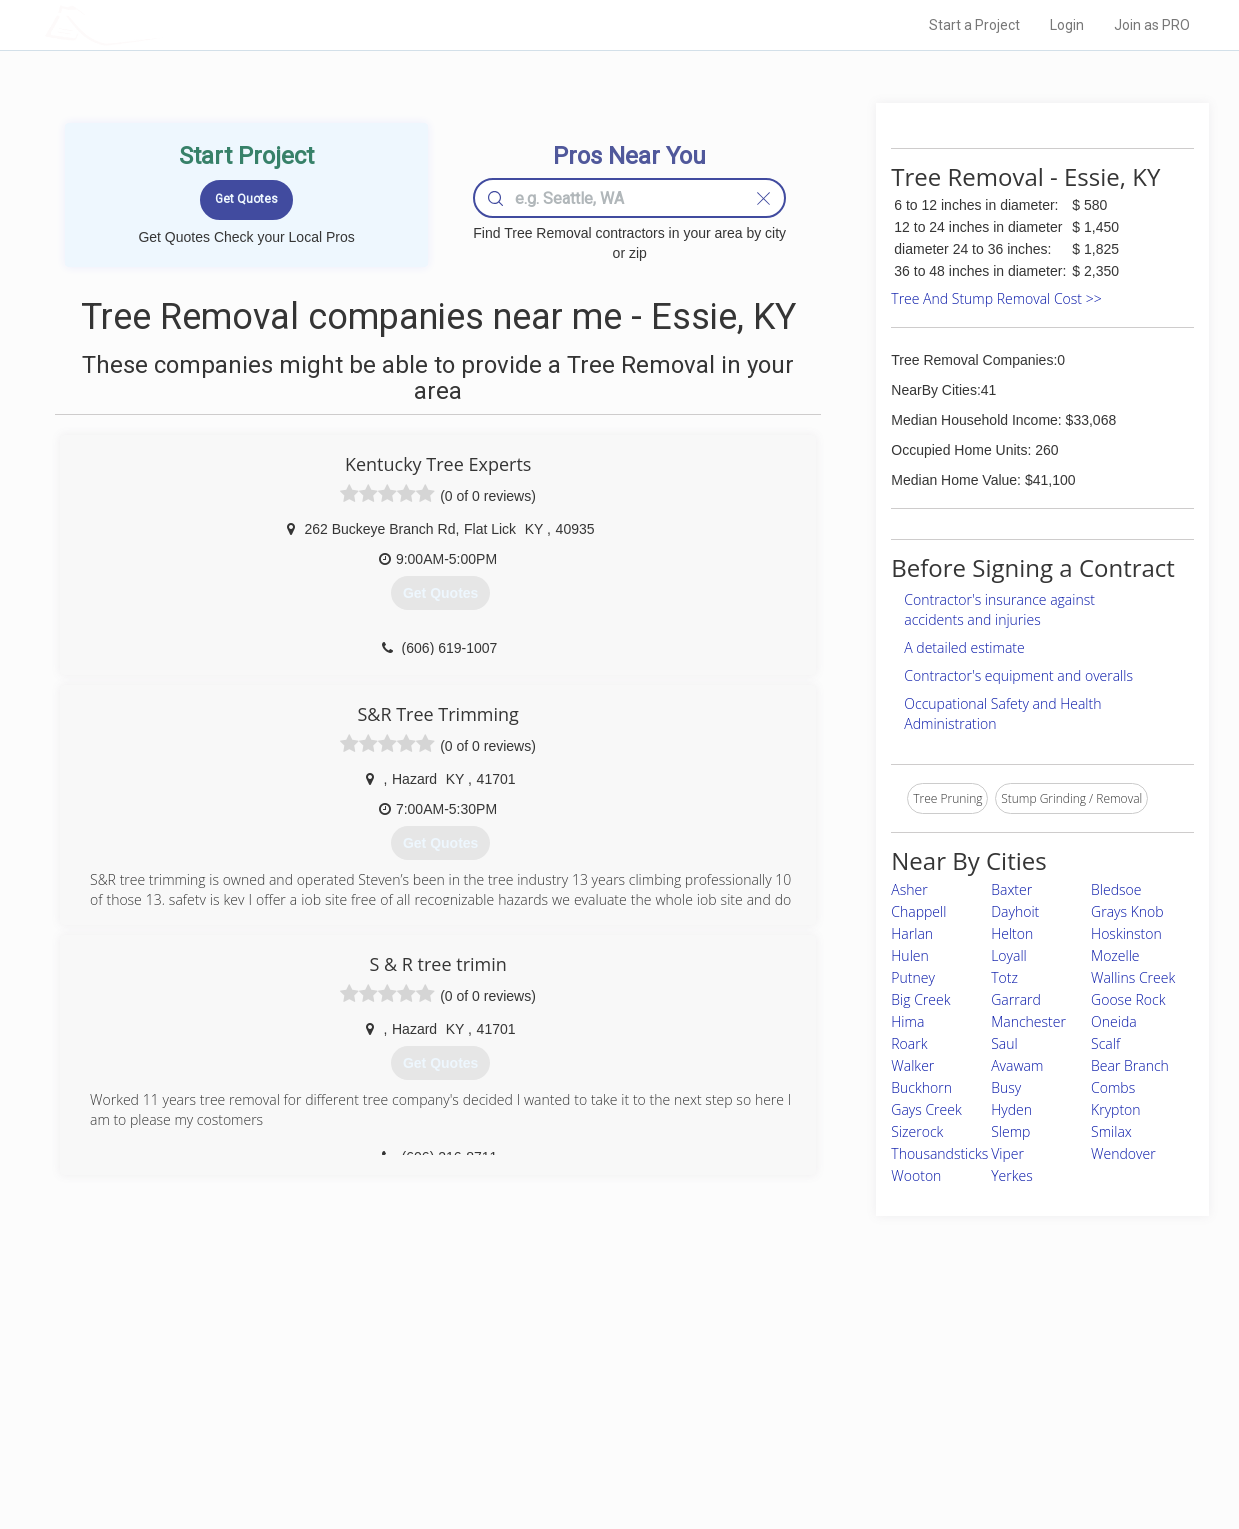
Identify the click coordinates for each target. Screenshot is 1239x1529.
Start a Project (974, 25)
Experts (537, 1382)
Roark (909, 1043)
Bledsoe (1116, 889)
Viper (1007, 1153)
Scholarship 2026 (898, 1360)
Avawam (1017, 1065)
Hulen (909, 955)
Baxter (1011, 889)
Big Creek (920, 999)
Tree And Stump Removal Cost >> (996, 298)
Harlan (912, 933)
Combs (1113, 1087)
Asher (909, 889)
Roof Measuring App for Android (604, 1450)
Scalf (1105, 1043)
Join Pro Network (563, 1360)
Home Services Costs (299, 1360)
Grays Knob (1127, 911)
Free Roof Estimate (292, 1427)
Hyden (1011, 1109)
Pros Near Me (276, 1382)
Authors (872, 1405)
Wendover (1123, 1153)
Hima (907, 1021)
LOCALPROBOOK (161, 24)
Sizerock (917, 1131)
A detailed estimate (964, 647)
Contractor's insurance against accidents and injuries (999, 609)
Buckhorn (921, 1087)
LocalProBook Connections (925, 1427)
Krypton (1116, 1109)
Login (1067, 25)
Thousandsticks (939, 1153)
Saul (1004, 1043)
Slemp (1010, 1131)
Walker (912, 1065)
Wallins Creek (1133, 977)
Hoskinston (1126, 933)
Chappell (918, 911)
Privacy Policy (888, 1382)
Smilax (1111, 1131)
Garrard (1016, 999)
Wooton (916, 1175)
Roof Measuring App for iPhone (602, 1427)
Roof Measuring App (572, 1405)
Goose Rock (1128, 999)
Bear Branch (1130, 1065)
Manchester (1028, 1021)
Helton (1012, 933)
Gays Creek (926, 1109)
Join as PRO (1152, 25)
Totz (1004, 977)
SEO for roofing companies (923, 1450)
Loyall (1009, 955)
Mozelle (1115, 955)
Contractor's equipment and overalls (1018, 675)
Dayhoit (1015, 911)
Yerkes (1012, 1175)
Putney (913, 977)
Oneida (1114, 1021)
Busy (1006, 1087)
